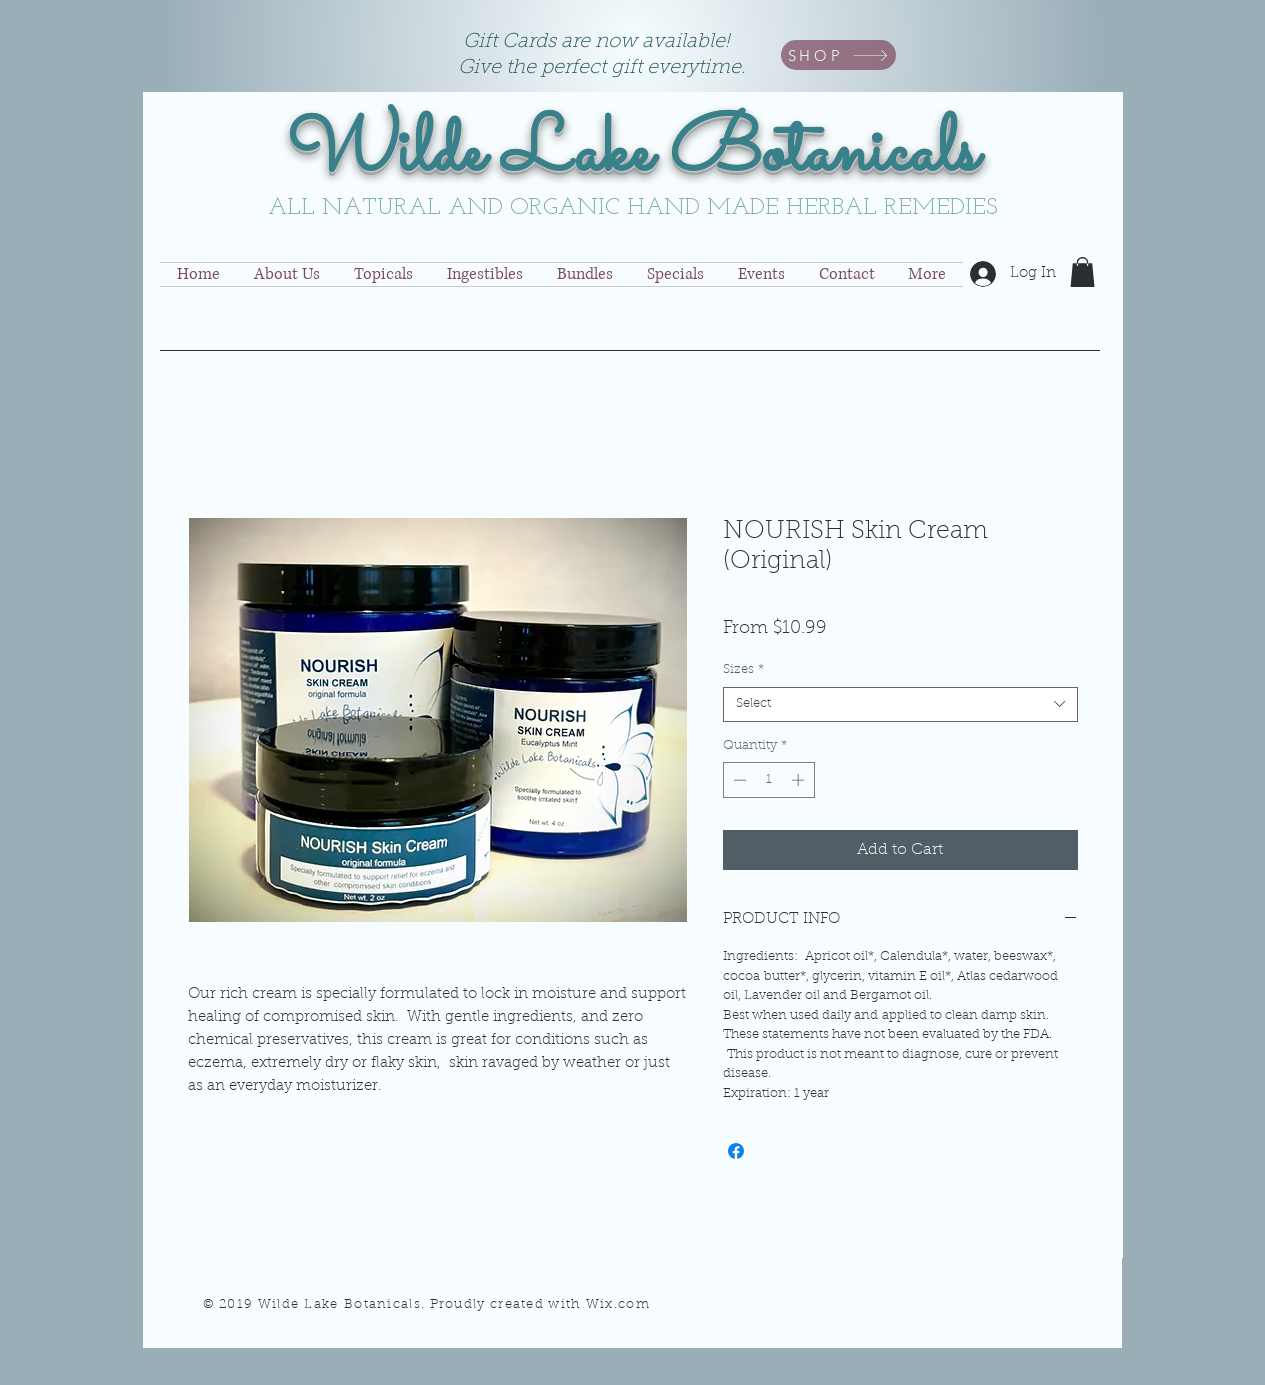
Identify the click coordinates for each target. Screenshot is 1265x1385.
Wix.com (618, 1304)
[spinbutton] (768, 780)
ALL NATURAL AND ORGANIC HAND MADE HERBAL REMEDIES (633, 208)
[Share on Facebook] (736, 1151)
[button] (1082, 272)
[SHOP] (838, 55)
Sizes (743, 669)
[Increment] (800, 780)
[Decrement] (738, 780)
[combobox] (900, 704)
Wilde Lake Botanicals (632, 154)
